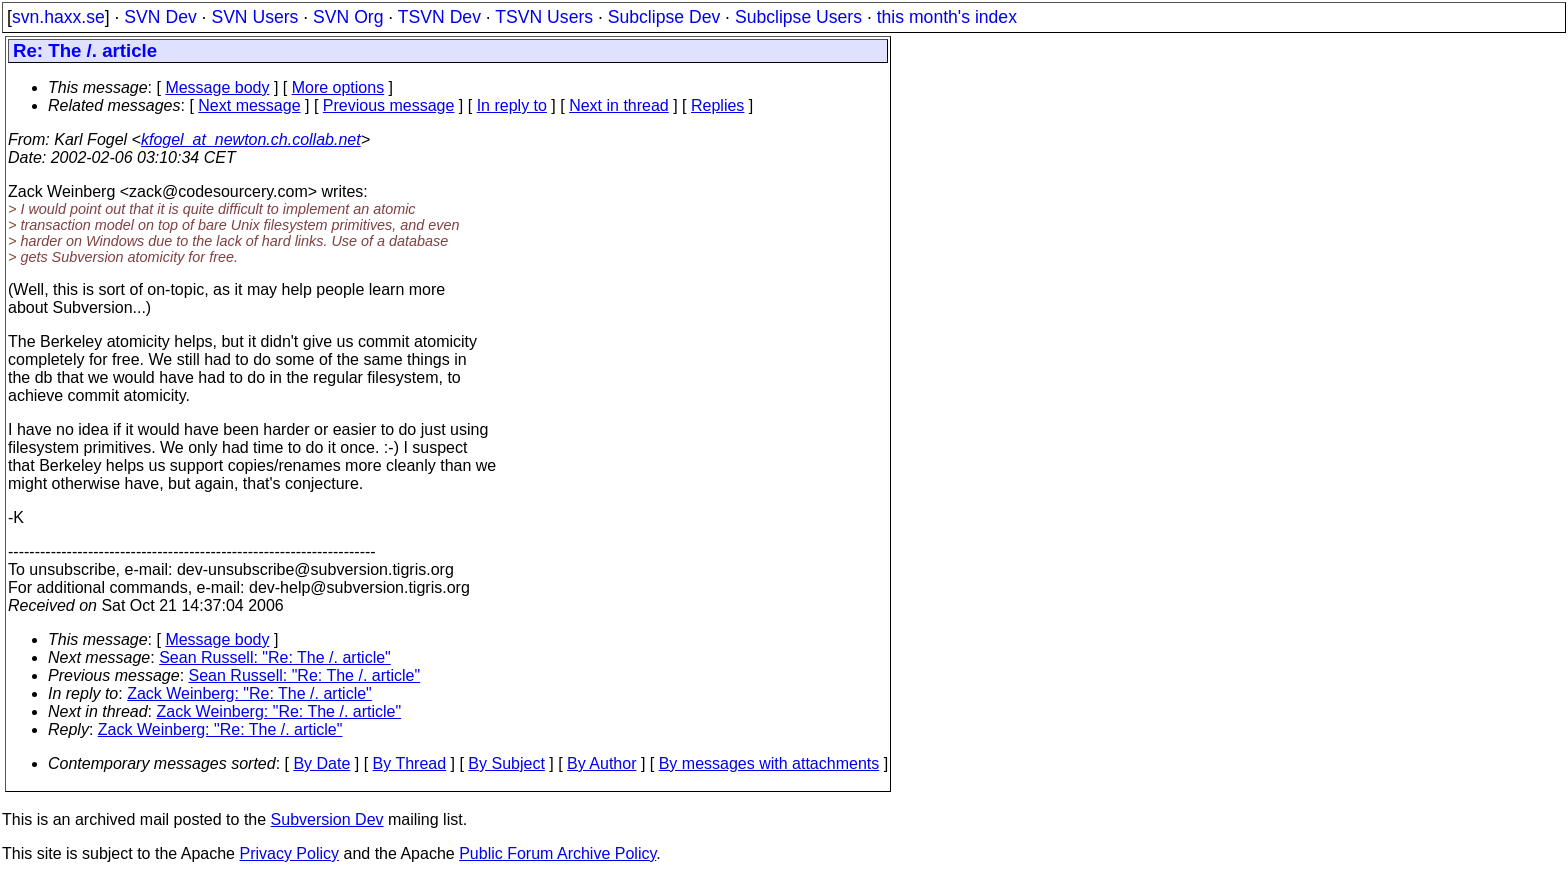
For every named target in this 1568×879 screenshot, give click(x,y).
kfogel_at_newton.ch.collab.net (251, 139)
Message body (217, 87)
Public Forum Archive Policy (557, 853)
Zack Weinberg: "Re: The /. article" (249, 693)
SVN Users (254, 17)
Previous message (389, 105)
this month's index (947, 17)
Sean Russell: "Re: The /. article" (275, 657)
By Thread (410, 763)
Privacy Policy (289, 853)
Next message (249, 105)
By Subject (506, 763)
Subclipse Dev (664, 17)
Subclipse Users (798, 17)
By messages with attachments (769, 763)
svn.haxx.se (58, 17)
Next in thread (619, 105)
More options (338, 87)
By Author (601, 763)
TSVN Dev (439, 17)
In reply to (512, 105)
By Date (321, 763)
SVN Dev (160, 17)
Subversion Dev (327, 819)
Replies (717, 105)
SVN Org (348, 17)
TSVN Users (544, 17)
